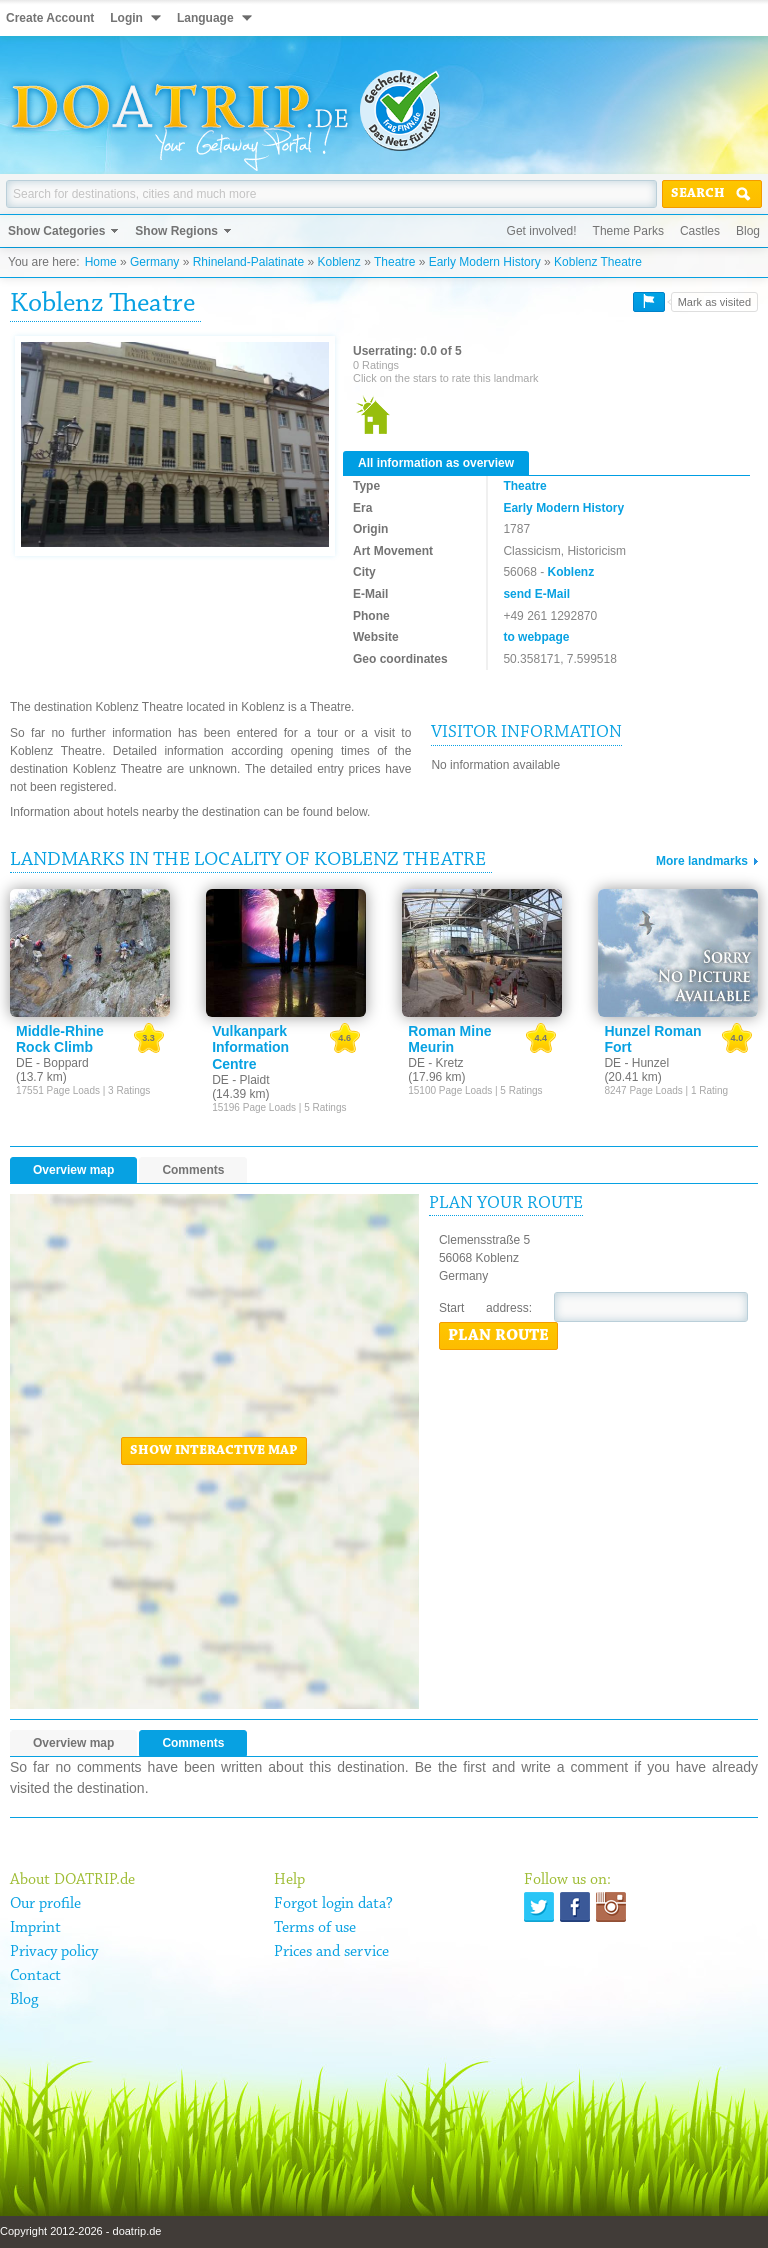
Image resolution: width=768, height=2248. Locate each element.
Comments (193, 1170)
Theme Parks (628, 231)
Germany (154, 262)
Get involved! (542, 231)
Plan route (498, 1336)
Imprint (35, 1928)
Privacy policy (54, 1952)
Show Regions (176, 231)
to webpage (536, 637)
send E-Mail (536, 594)
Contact (35, 1976)
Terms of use (315, 1928)
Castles (700, 231)
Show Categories (56, 231)
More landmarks (702, 861)
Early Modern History (485, 262)
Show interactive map (214, 1451)
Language (205, 18)
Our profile (45, 1904)
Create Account (50, 18)
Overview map (73, 1170)
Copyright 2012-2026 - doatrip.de (80, 2231)
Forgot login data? (333, 1904)
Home (101, 262)
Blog (748, 231)
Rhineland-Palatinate (248, 262)
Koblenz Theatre (598, 262)
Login (126, 18)
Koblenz (338, 262)
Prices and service (331, 1952)
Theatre (394, 262)
